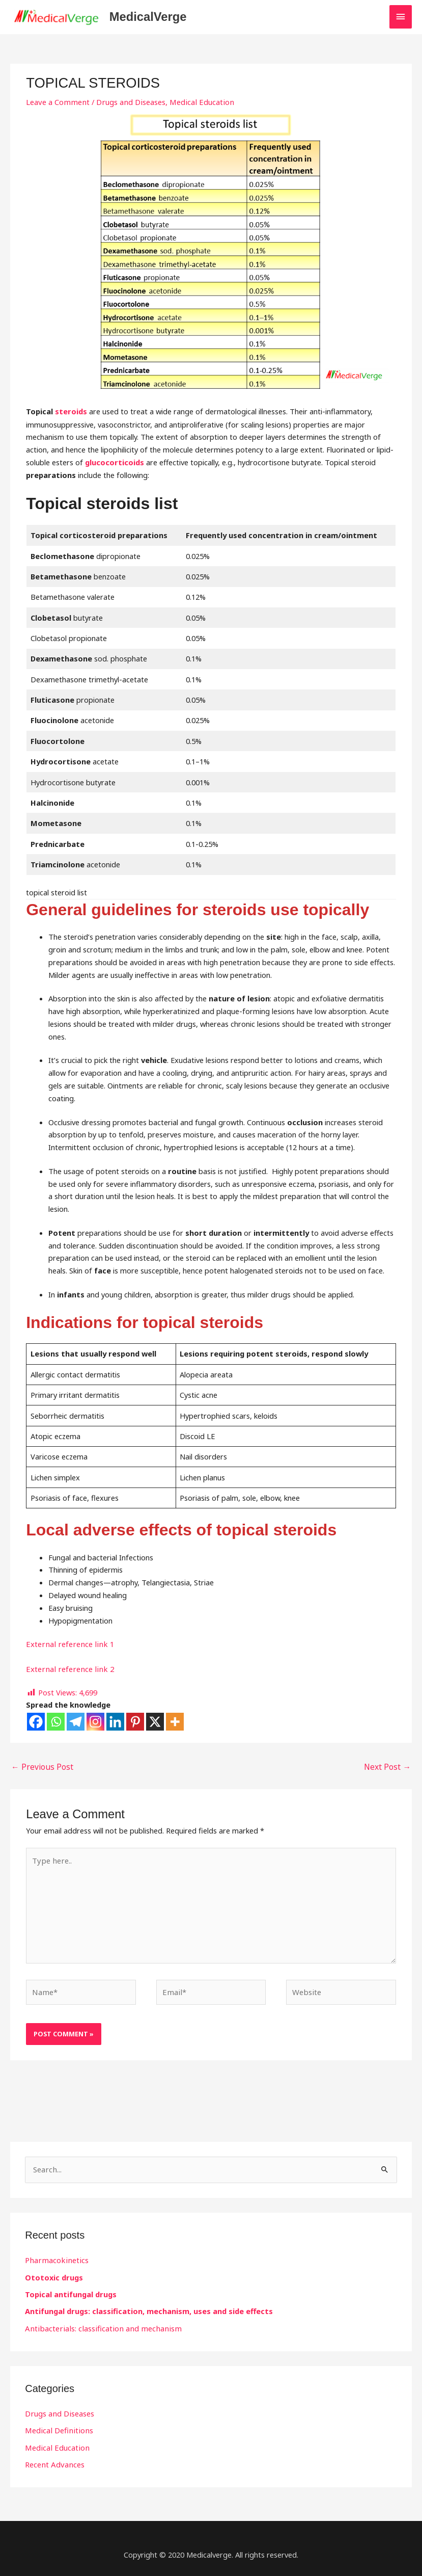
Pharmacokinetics (55, 2257)
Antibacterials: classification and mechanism (99, 2324)
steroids (71, 413)
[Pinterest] (135, 1723)
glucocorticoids (114, 464)
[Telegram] (76, 1723)
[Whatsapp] (56, 1723)
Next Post (389, 1767)
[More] (175, 1723)
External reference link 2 (67, 1670)
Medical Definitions (57, 2426)
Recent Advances (53, 2459)
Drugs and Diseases (128, 103)
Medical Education (197, 103)
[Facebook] (36, 1723)
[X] (155, 1723)
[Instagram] (95, 1723)
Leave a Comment (57, 103)
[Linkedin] (115, 1723)
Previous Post (39, 1767)
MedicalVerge (158, 17)
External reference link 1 (67, 1645)
